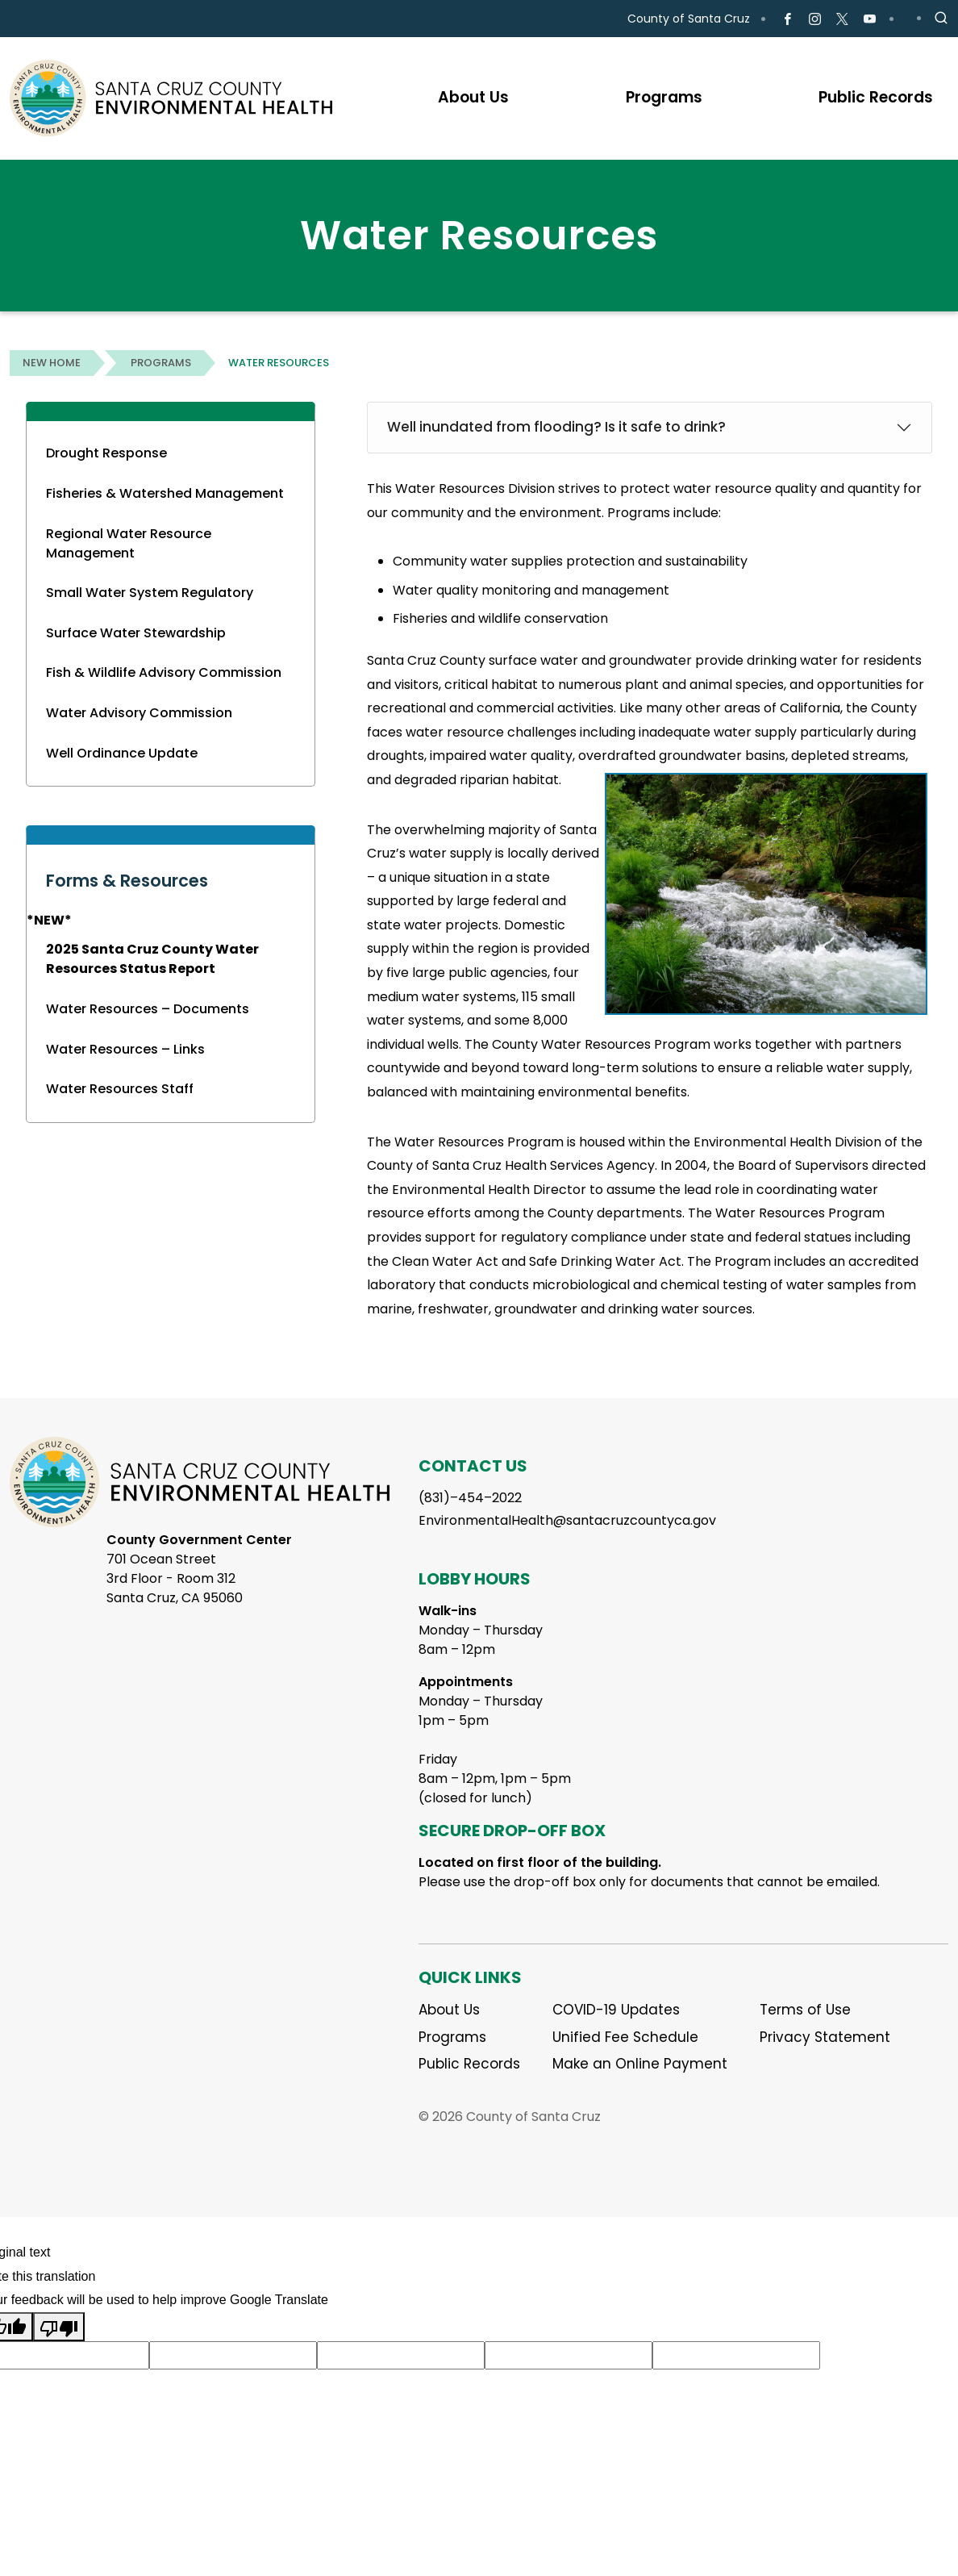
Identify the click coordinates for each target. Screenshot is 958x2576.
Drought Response (106, 453)
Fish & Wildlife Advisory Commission (163, 672)
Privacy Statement (825, 2037)
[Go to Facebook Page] (786, 19)
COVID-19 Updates (616, 2009)
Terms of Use (805, 2009)
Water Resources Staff (120, 1088)
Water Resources (278, 362)
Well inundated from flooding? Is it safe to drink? (556, 426)
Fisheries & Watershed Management (165, 493)
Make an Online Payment (639, 2063)
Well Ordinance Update (122, 753)
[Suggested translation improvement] (233, 2355)
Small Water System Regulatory (149, 592)
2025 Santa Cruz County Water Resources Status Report (152, 959)
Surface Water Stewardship (136, 633)
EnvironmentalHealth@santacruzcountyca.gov (567, 1520)
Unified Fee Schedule (625, 2037)
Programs (161, 362)
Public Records (469, 2063)
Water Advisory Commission (139, 712)
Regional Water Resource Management (128, 543)
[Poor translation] (59, 2326)
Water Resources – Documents (147, 1009)
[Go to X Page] (842, 19)
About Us (449, 2009)
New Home (52, 362)
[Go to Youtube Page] (869, 19)
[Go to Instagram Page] (814, 19)
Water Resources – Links (125, 1049)
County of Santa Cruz (688, 18)
